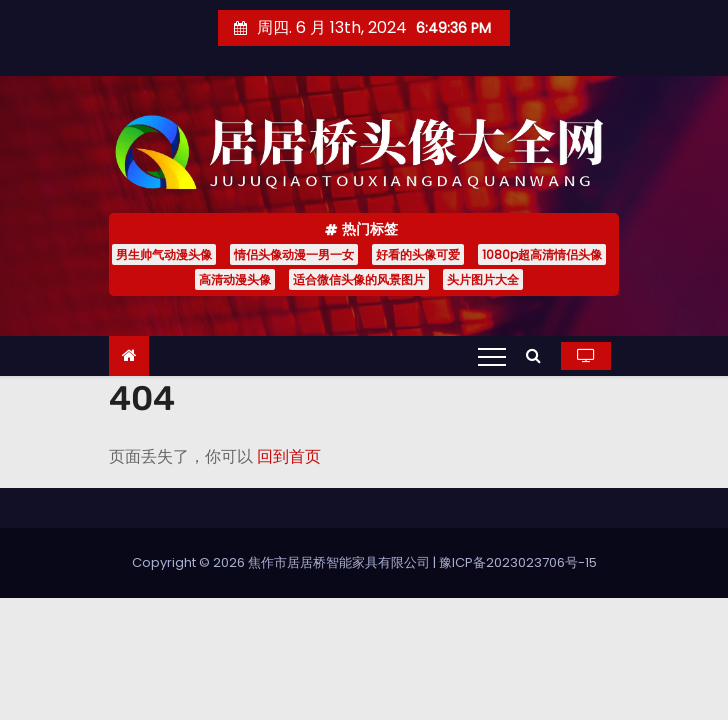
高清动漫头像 (235, 279)
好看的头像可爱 (418, 254)
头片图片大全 (483, 279)
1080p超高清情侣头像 (542, 254)
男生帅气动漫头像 (164, 254)
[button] (538, 355)
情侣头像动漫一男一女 (294, 254)
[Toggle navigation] (492, 356)
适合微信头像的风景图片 (359, 279)
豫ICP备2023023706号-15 (518, 562)
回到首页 (289, 456)
